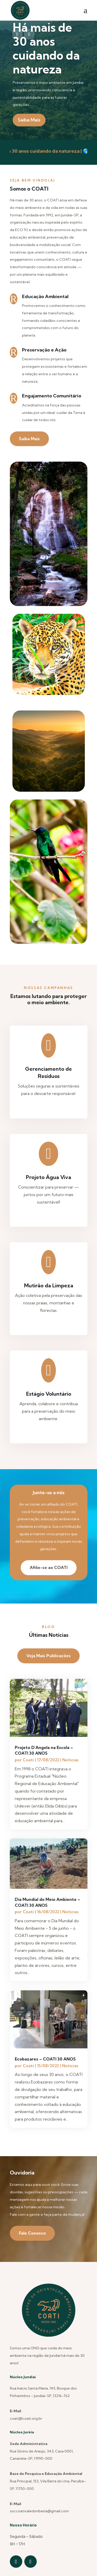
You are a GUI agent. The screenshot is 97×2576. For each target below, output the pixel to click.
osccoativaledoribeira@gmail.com (39, 2511)
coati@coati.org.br (26, 2418)
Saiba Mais (29, 120)
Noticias (70, 1759)
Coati (28, 1759)
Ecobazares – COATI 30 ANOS (45, 2059)
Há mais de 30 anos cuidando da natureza (46, 48)
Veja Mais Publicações (48, 1655)
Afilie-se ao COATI (49, 1567)
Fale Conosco (32, 2233)
